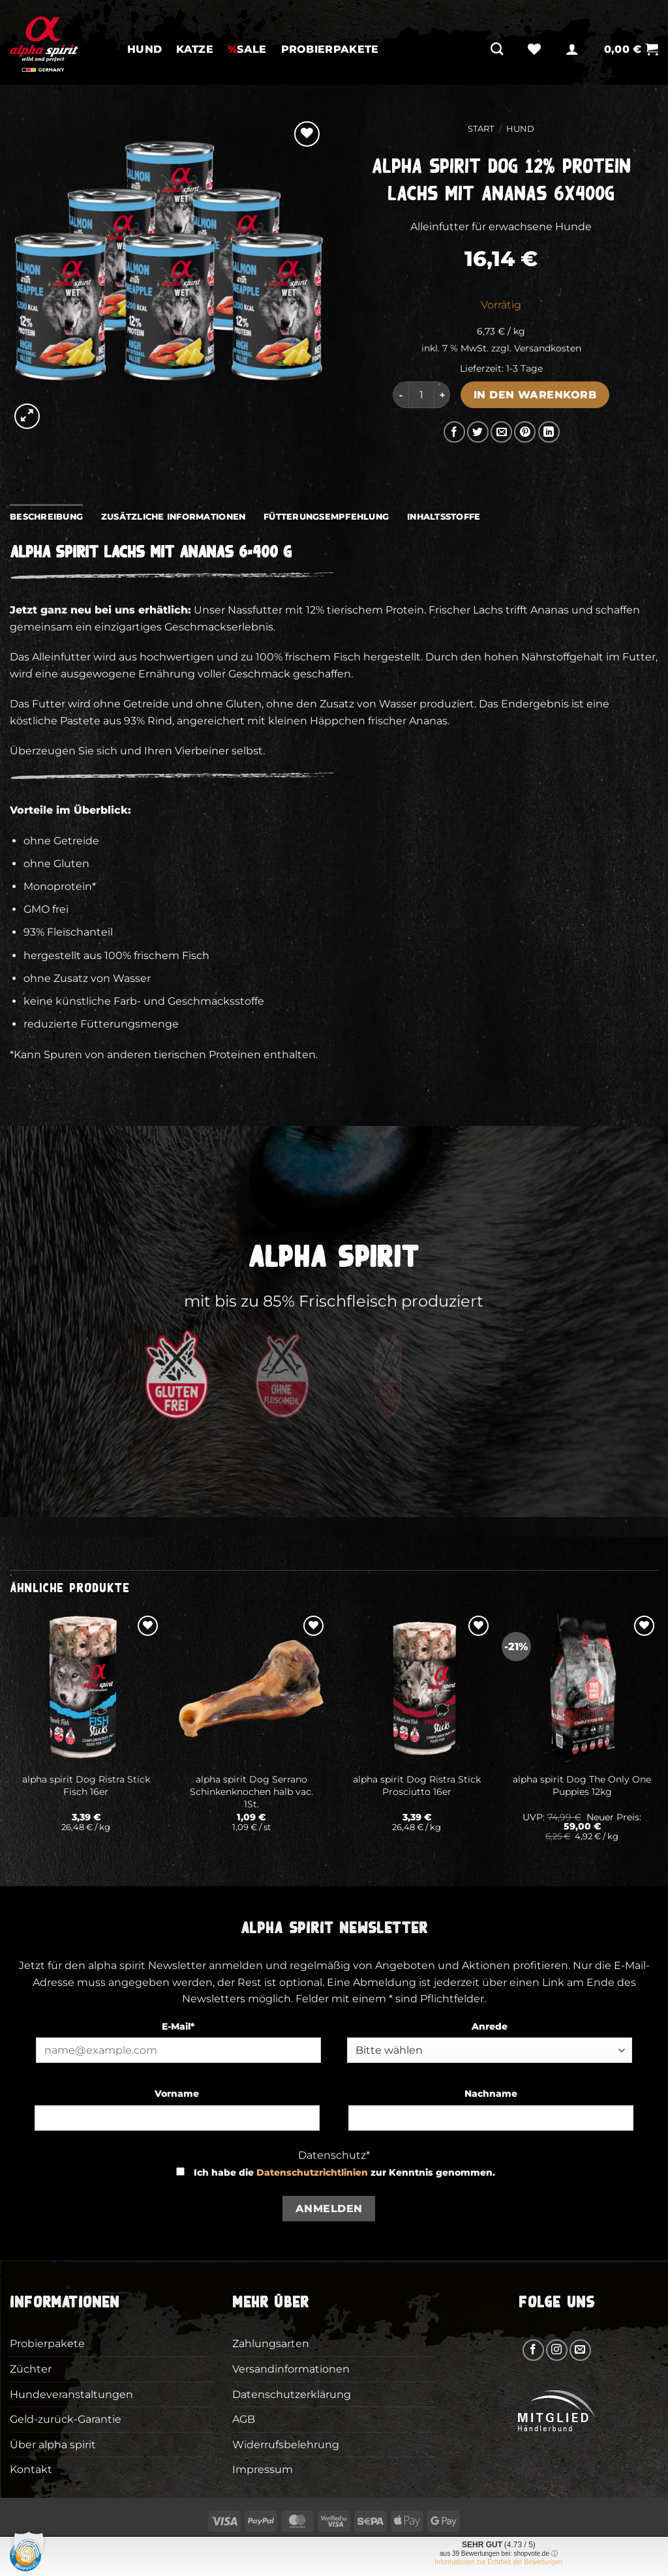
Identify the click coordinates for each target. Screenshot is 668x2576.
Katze (194, 49)
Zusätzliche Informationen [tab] (173, 517)
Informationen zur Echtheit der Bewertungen (499, 2562)
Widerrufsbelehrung (285, 2444)
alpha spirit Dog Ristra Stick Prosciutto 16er (417, 1785)
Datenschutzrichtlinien (312, 2172)
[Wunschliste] (534, 49)
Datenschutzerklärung (291, 2394)
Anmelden (329, 2208)
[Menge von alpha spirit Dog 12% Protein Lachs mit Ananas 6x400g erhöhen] (442, 394)
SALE (247, 49)
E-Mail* (178, 2026)
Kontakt (31, 2469)
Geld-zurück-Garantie (65, 2419)
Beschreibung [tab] (46, 517)
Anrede (490, 2026)
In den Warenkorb (535, 395)
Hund (144, 49)
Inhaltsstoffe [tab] (443, 517)
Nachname (490, 2093)
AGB (243, 2419)
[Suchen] (497, 49)
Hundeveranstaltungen (71, 2394)
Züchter (31, 2369)
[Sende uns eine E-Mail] (580, 2350)
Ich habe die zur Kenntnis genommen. (344, 2172)
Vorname (177, 2093)
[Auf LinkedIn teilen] (549, 432)
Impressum (262, 2469)
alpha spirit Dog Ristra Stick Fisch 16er (86, 1785)
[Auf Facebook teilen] (454, 432)
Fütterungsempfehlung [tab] (326, 517)
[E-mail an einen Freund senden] (501, 432)
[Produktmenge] (421, 394)
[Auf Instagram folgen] (557, 2350)
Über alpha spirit (53, 2444)
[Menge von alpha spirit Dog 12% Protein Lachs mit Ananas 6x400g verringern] (400, 394)
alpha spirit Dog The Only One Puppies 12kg (582, 1785)
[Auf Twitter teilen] (478, 432)
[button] (572, 49)
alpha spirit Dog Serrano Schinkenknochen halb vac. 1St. (251, 1791)
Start (481, 129)
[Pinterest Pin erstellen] (525, 432)
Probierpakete (330, 49)
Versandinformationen (291, 2369)
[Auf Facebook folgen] (533, 2350)
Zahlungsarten (270, 2343)
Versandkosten (547, 348)
